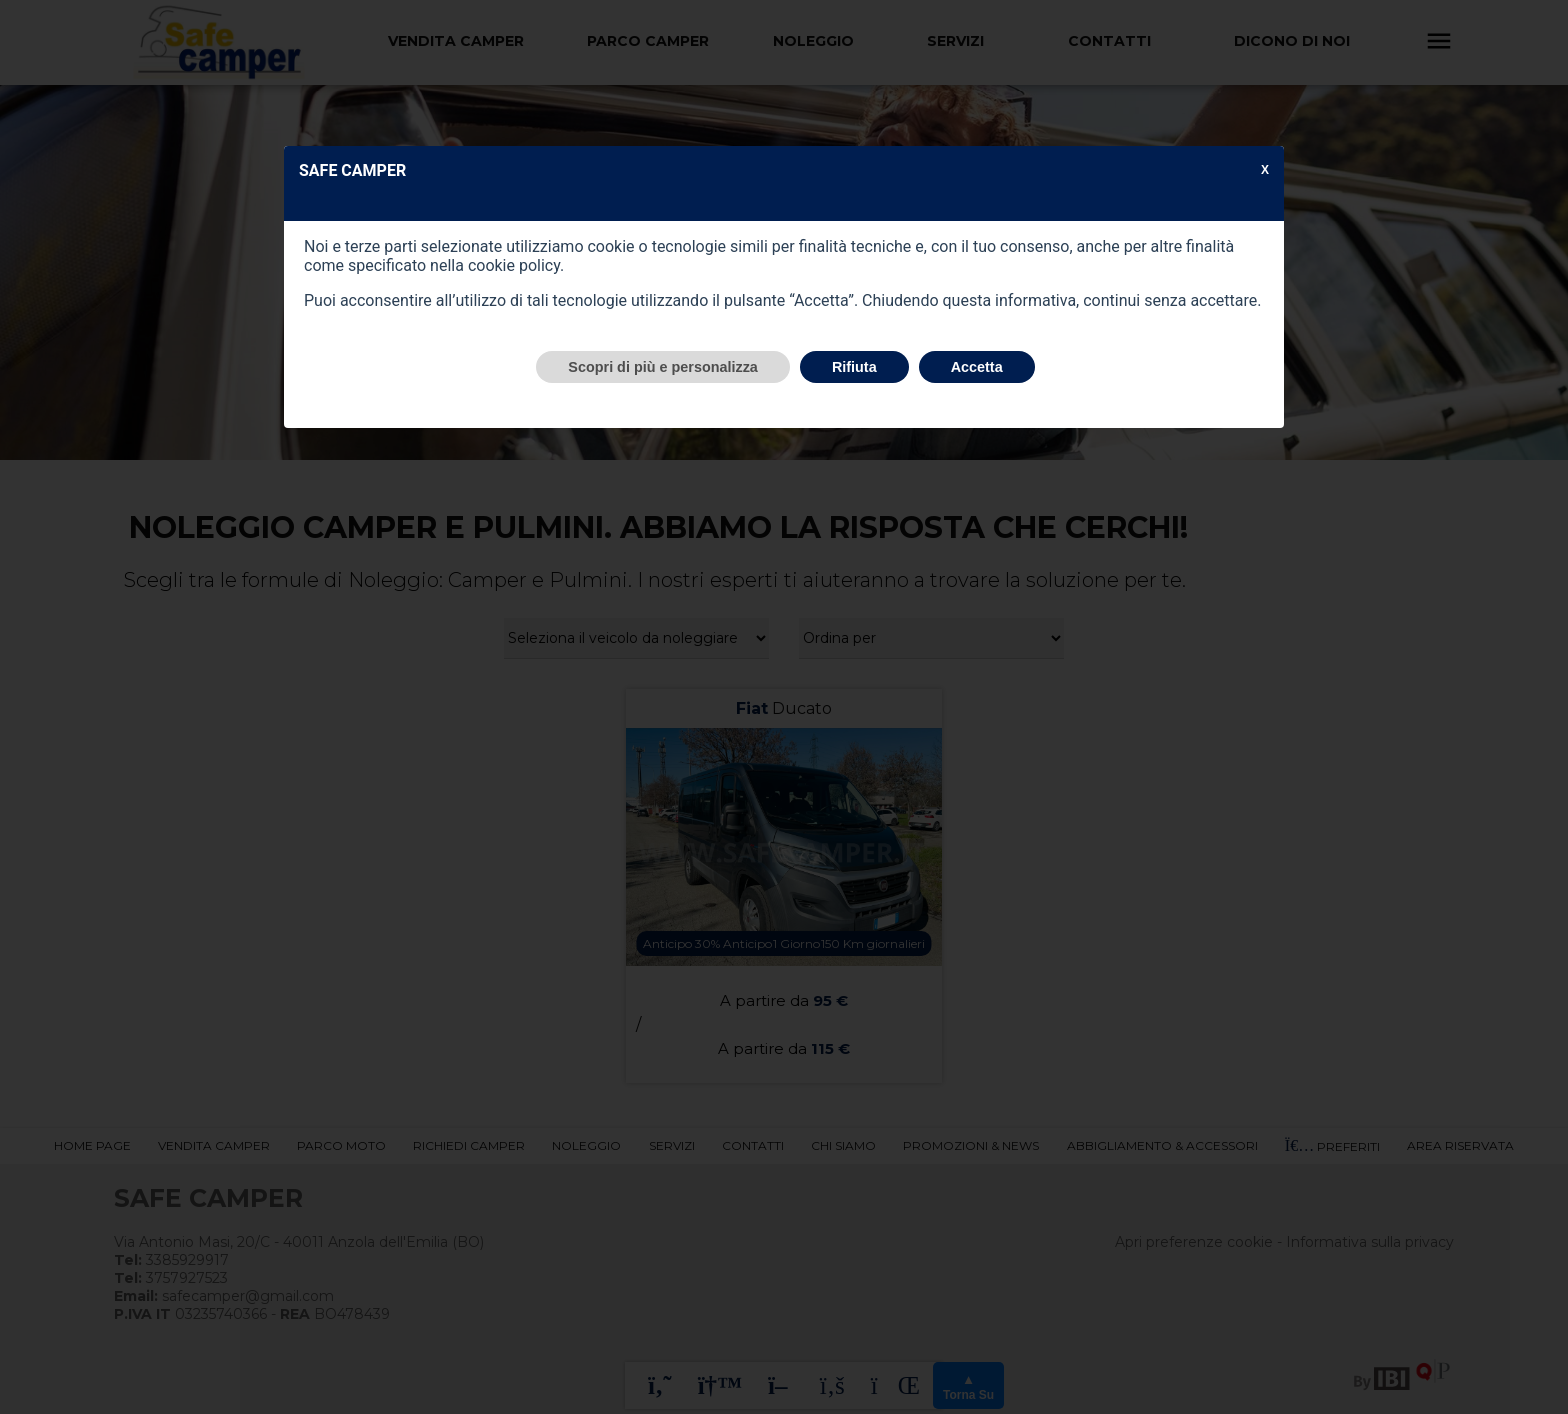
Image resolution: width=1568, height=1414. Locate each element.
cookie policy (514, 265)
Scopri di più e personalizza (663, 367)
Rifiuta (854, 367)
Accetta (977, 367)
